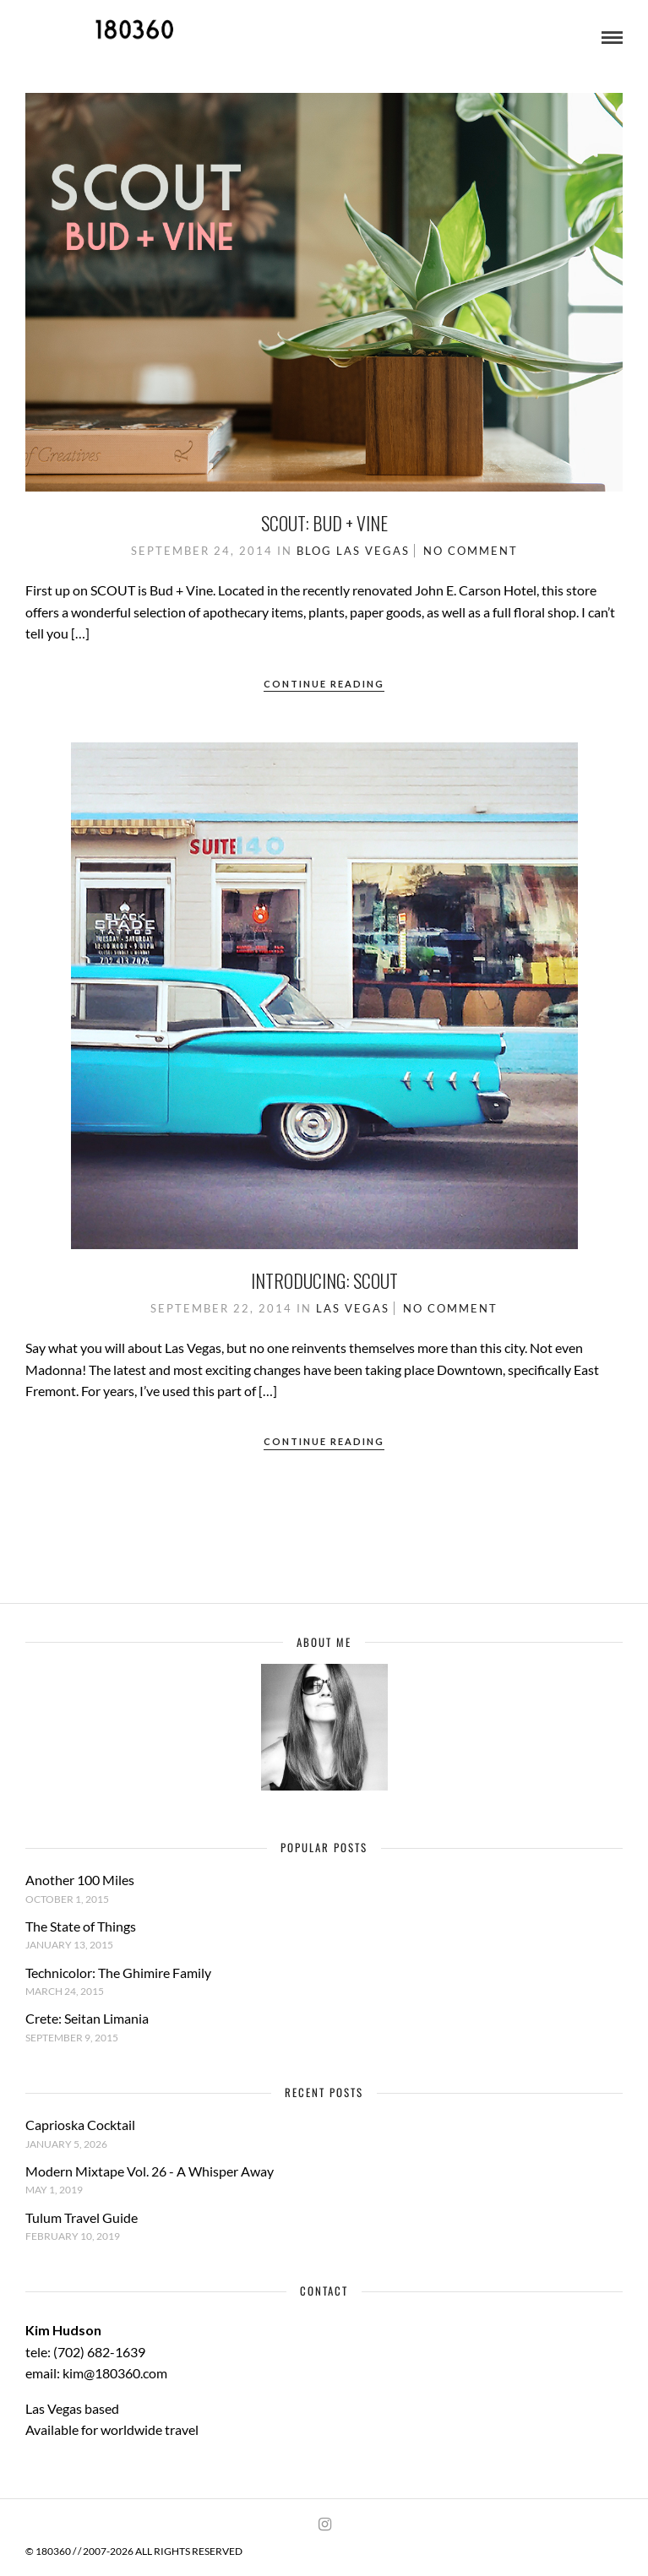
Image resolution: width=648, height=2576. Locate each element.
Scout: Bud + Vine (324, 522)
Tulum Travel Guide (81, 2217)
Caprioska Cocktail (80, 2125)
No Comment (470, 550)
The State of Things (80, 1926)
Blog (314, 550)
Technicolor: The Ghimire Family (118, 1973)
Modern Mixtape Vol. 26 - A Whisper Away (149, 2171)
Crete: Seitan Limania (87, 2018)
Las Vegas (373, 550)
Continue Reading (324, 683)
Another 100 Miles (79, 1880)
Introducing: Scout (324, 1280)
